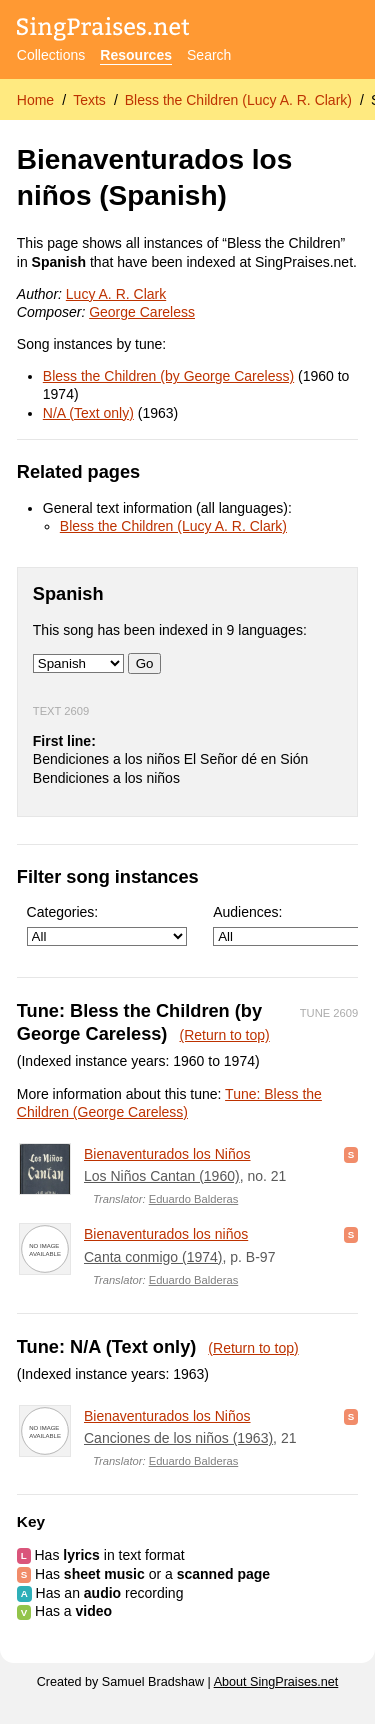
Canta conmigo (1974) (153, 1257)
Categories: (107, 925)
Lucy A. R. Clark (116, 294)
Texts (89, 100)
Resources (136, 55)
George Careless (142, 312)
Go (145, 663)
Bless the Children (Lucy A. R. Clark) (238, 100)
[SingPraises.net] (103, 30)
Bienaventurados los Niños (167, 1154)
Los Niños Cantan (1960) (162, 1176)
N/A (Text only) (88, 413)
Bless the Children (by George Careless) (168, 376)
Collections (51, 55)
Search (209, 55)
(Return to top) (224, 1035)
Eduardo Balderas (194, 1199)
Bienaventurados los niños (166, 1234)
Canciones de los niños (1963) (178, 1438)
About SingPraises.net (276, 1682)
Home (35, 100)
